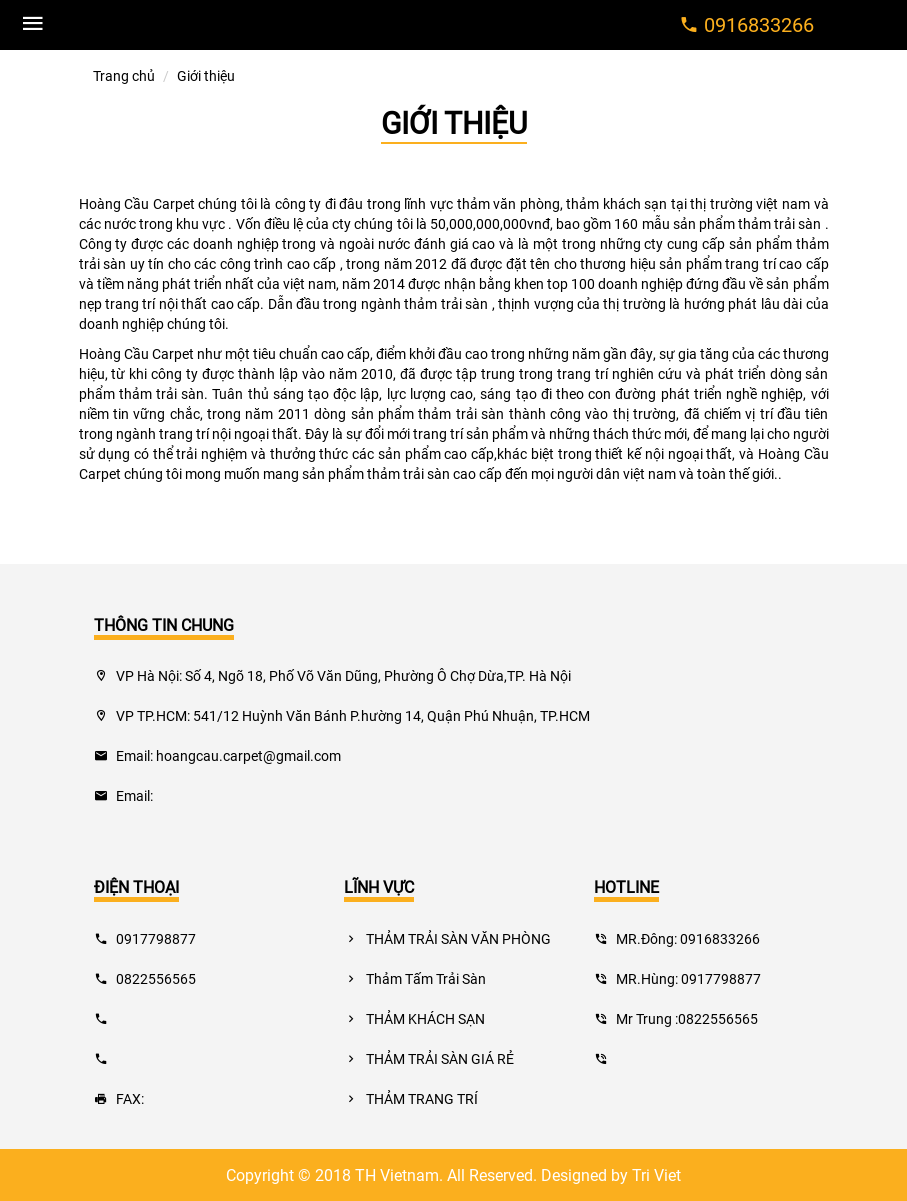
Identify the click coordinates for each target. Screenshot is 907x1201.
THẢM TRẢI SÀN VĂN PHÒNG (447, 938)
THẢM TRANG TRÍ (411, 1098)
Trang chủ (124, 75)
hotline (626, 886)
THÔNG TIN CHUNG (164, 624)
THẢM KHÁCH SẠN (414, 1018)
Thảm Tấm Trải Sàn (415, 978)
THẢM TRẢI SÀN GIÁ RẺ (429, 1058)
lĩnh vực (379, 886)
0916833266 (759, 24)
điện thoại (136, 886)
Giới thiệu (454, 122)
